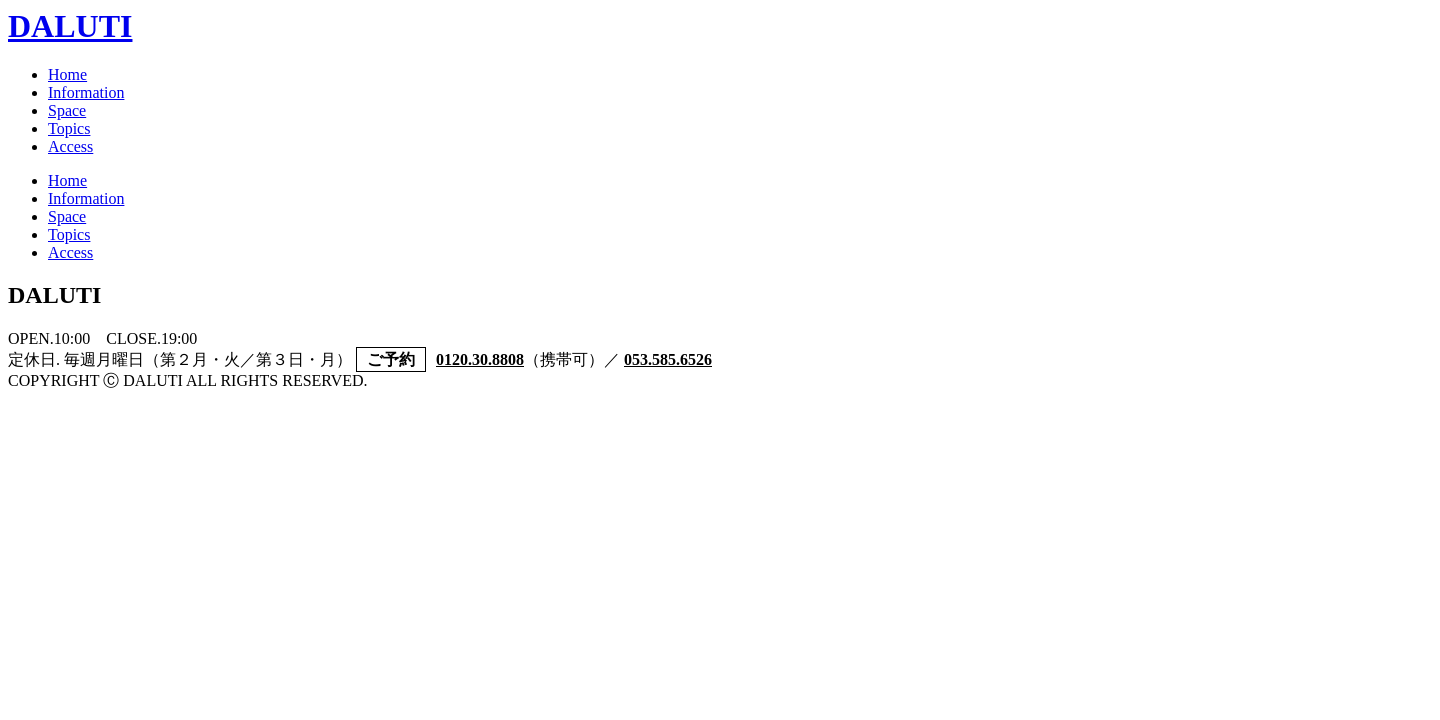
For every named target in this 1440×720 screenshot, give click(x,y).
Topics (69, 128)
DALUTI (70, 26)
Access (70, 146)
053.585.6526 (668, 359)
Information (86, 92)
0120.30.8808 (480, 359)
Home (67, 74)
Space (67, 110)
